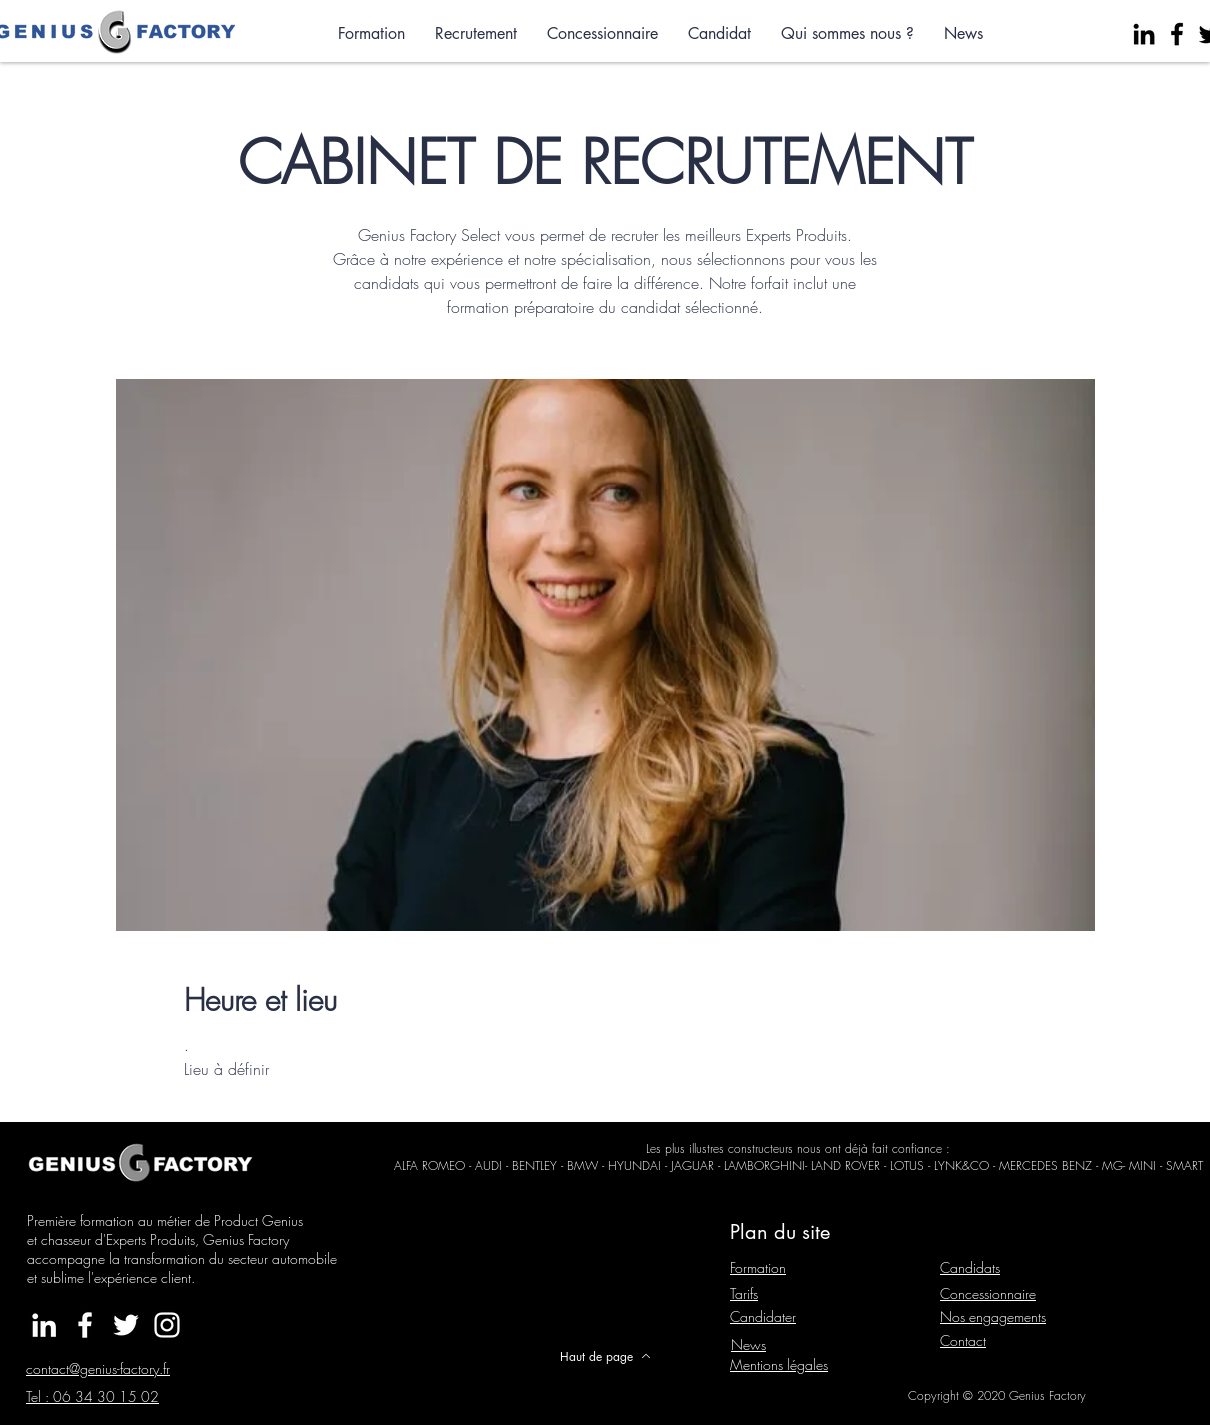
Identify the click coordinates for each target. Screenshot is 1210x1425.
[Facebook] (1177, 34)
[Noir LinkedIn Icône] (1144, 34)
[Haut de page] (605, 1356)
